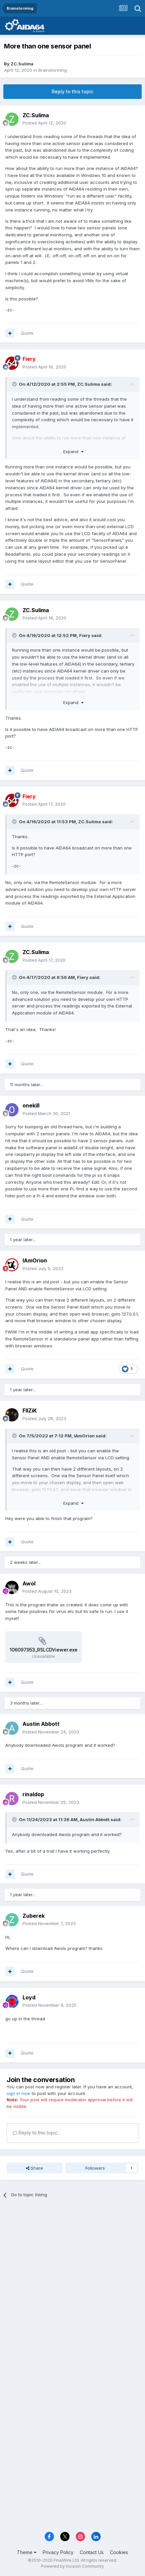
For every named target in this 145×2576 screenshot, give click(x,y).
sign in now (18, 2093)
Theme (26, 2552)
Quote (27, 333)
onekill (31, 1105)
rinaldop (33, 1794)
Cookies (119, 2552)
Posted (44, 122)
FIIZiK (30, 1410)
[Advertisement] (72, 2281)
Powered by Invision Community (72, 2566)
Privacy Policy (58, 2552)
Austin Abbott (41, 1724)
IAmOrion (35, 1260)
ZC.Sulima (22, 63)
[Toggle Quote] (15, 384)
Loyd (29, 1997)
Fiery (84, 635)
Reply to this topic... (37, 2132)
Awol (29, 1583)
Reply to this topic (72, 91)
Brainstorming (52, 70)
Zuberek (34, 1915)
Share (34, 2168)
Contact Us (92, 2552)
